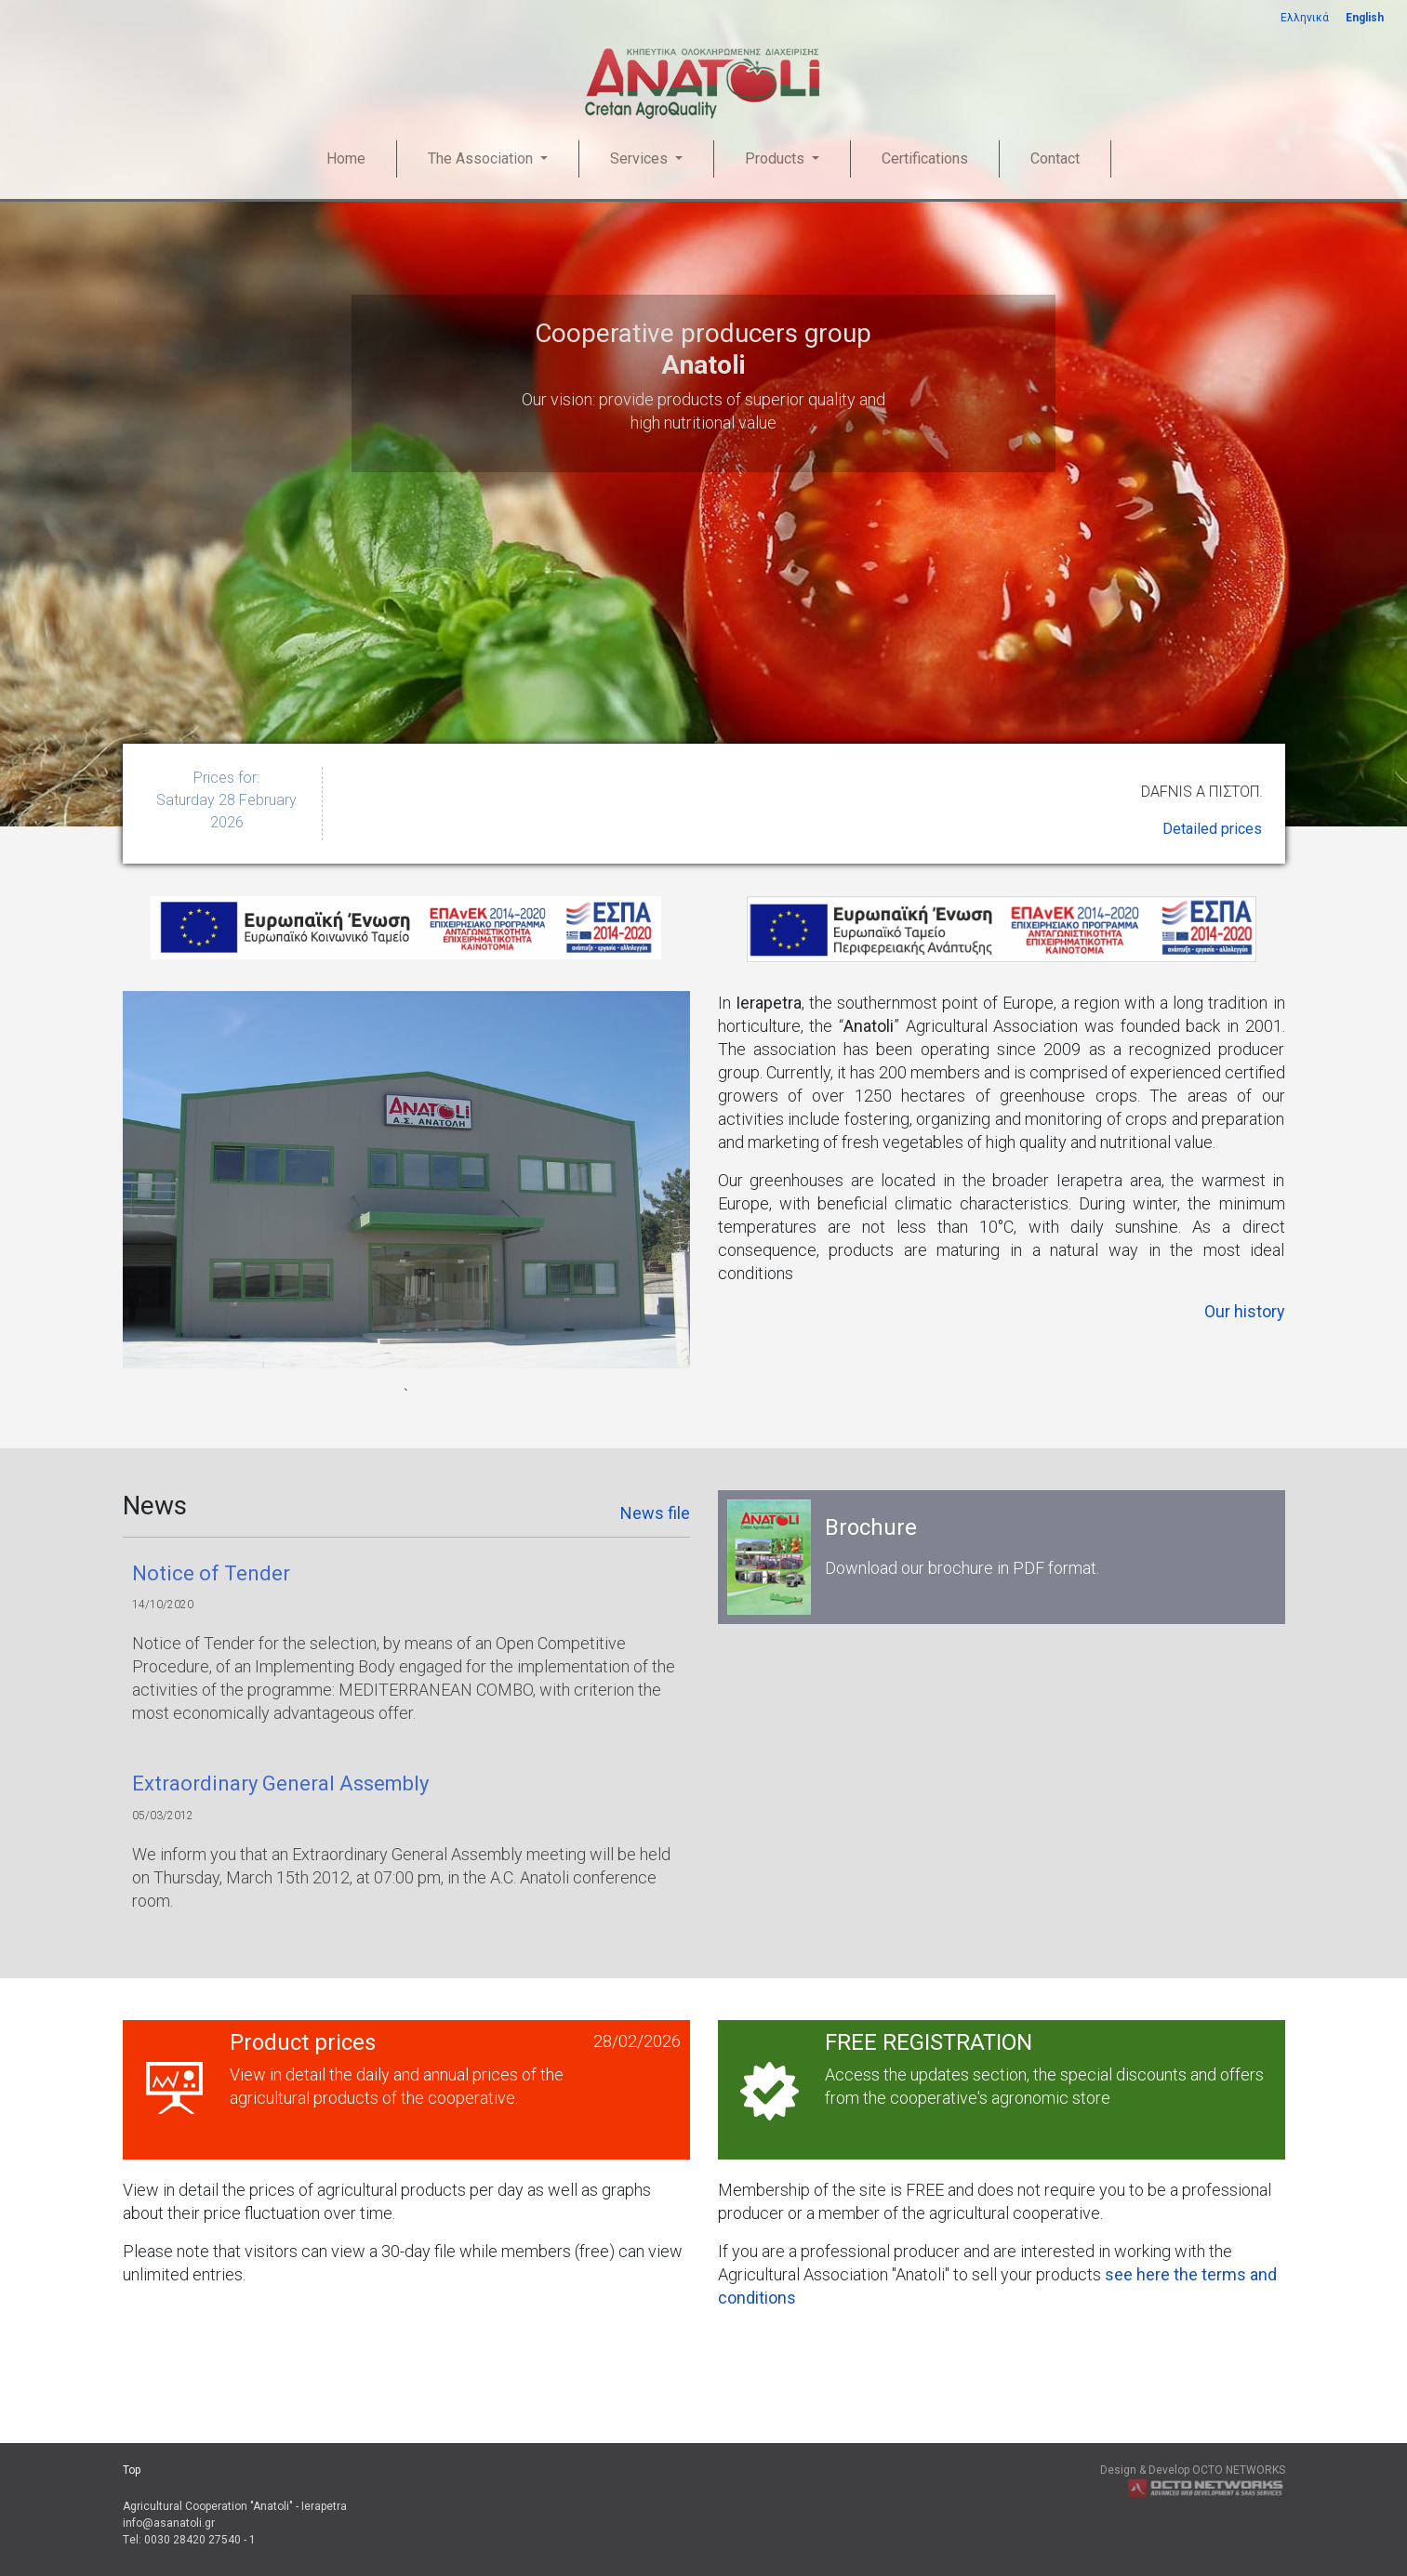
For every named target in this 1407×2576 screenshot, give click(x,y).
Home (345, 158)
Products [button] (776, 158)
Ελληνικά (1305, 17)
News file (655, 1513)
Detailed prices (1212, 829)
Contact (1055, 158)
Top (131, 2470)
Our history (1244, 1311)
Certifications (925, 158)
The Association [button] (482, 158)
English (1365, 17)
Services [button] (640, 158)
